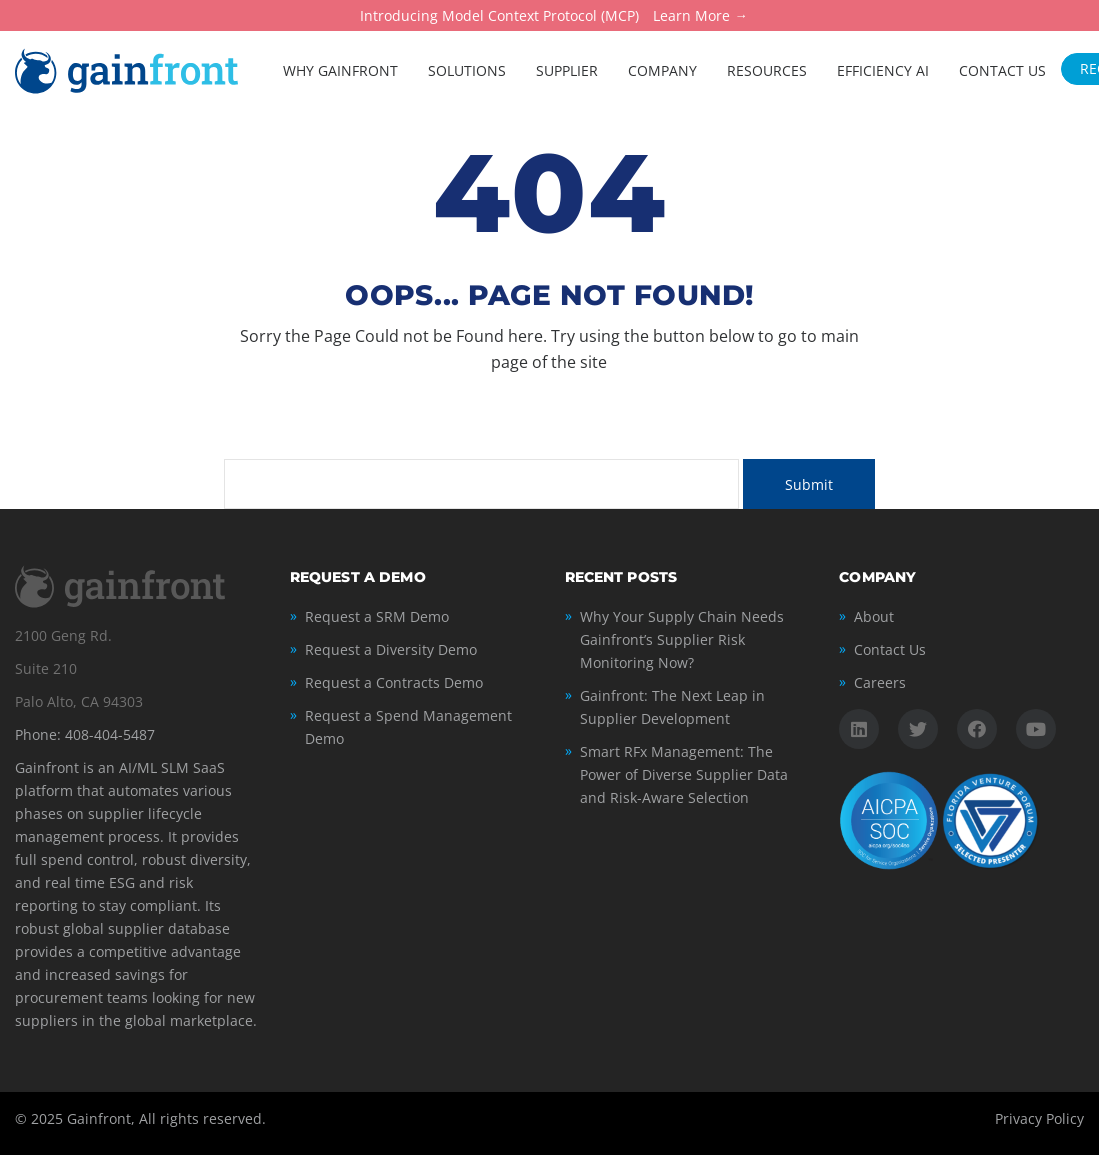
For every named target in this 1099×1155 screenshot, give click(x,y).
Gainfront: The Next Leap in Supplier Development (672, 707)
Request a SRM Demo (377, 616)
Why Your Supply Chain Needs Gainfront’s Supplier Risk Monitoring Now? (682, 639)
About (874, 616)
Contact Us (890, 649)
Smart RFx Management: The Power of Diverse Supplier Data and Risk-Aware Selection (684, 774)
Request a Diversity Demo (391, 649)
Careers (880, 682)
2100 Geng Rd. (63, 635)
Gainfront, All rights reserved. (166, 1118)
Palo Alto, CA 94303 (79, 701)
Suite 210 (46, 668)
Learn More (691, 16)
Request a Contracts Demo (394, 682)
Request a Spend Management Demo (408, 727)
